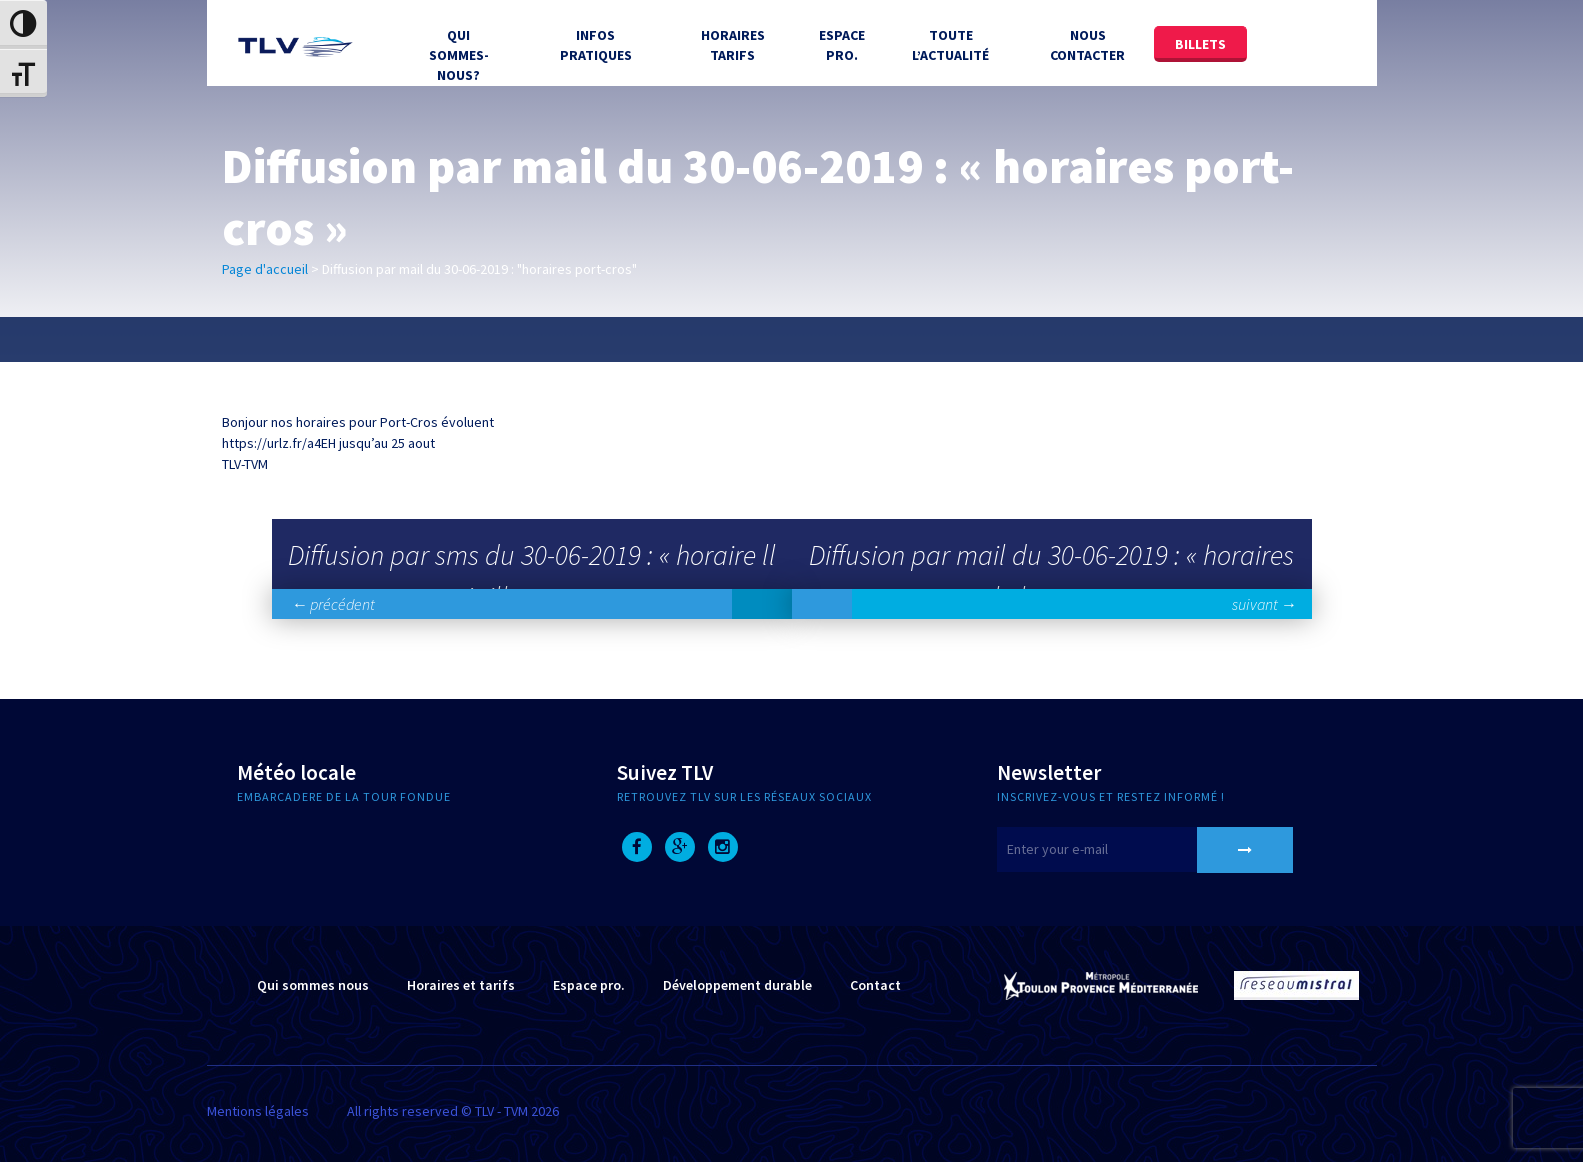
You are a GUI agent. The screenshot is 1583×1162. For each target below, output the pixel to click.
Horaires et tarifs (461, 985)
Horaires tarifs (733, 45)
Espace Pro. (842, 45)
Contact (875, 985)
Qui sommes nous (313, 985)
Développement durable (737, 985)
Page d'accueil (265, 269)
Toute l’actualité (950, 45)
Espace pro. (589, 985)
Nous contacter (1087, 45)
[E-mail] (1122, 849)
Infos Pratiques (596, 45)
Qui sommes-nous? (459, 55)
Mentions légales (258, 1111)
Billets (1200, 44)
